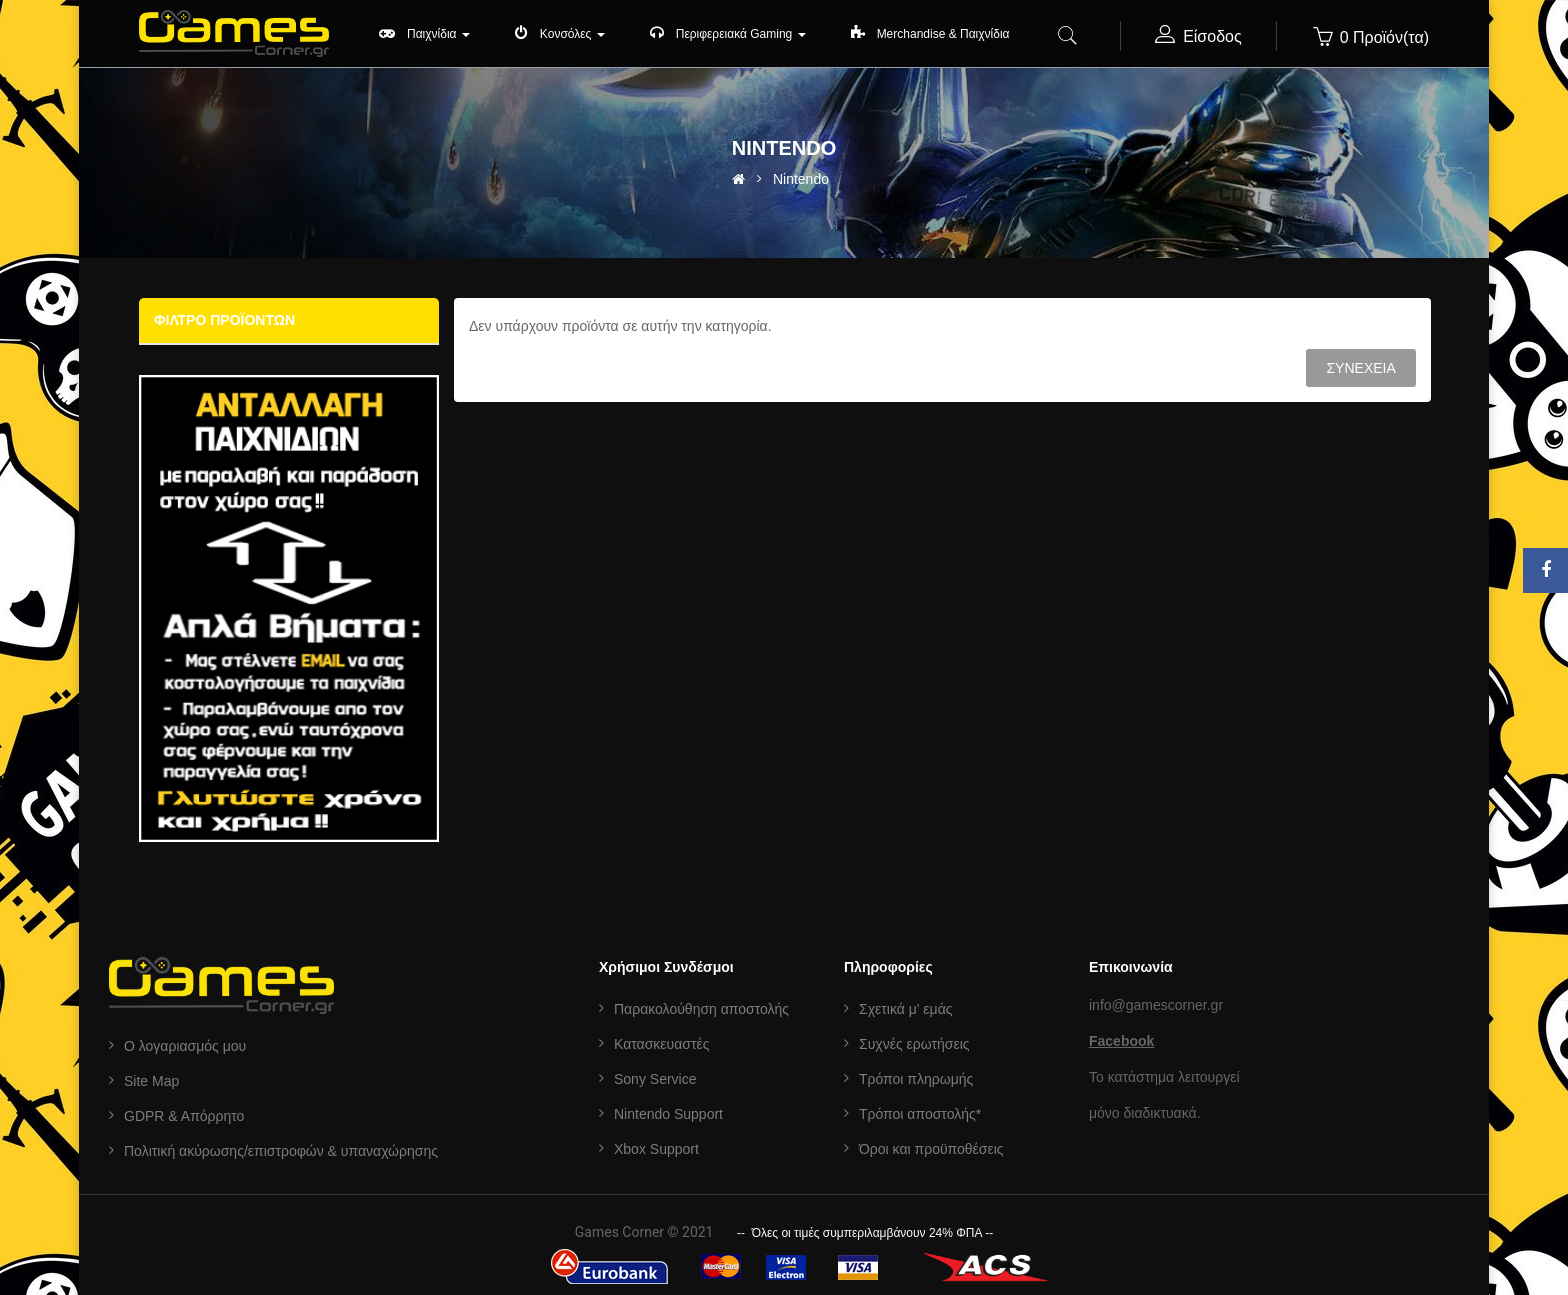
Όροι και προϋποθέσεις (931, 1149)
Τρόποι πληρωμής (916, 1079)
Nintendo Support (668, 1114)
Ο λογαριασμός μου (185, 1046)
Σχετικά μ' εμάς (905, 1009)
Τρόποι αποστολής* (920, 1114)
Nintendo (801, 179)
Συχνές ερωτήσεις (914, 1044)
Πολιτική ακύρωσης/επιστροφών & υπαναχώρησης (281, 1151)
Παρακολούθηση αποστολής (701, 1009)
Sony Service (655, 1079)
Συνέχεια (1360, 368)
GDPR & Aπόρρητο (184, 1116)
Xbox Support (656, 1149)
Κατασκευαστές (661, 1044)
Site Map (151, 1081)
